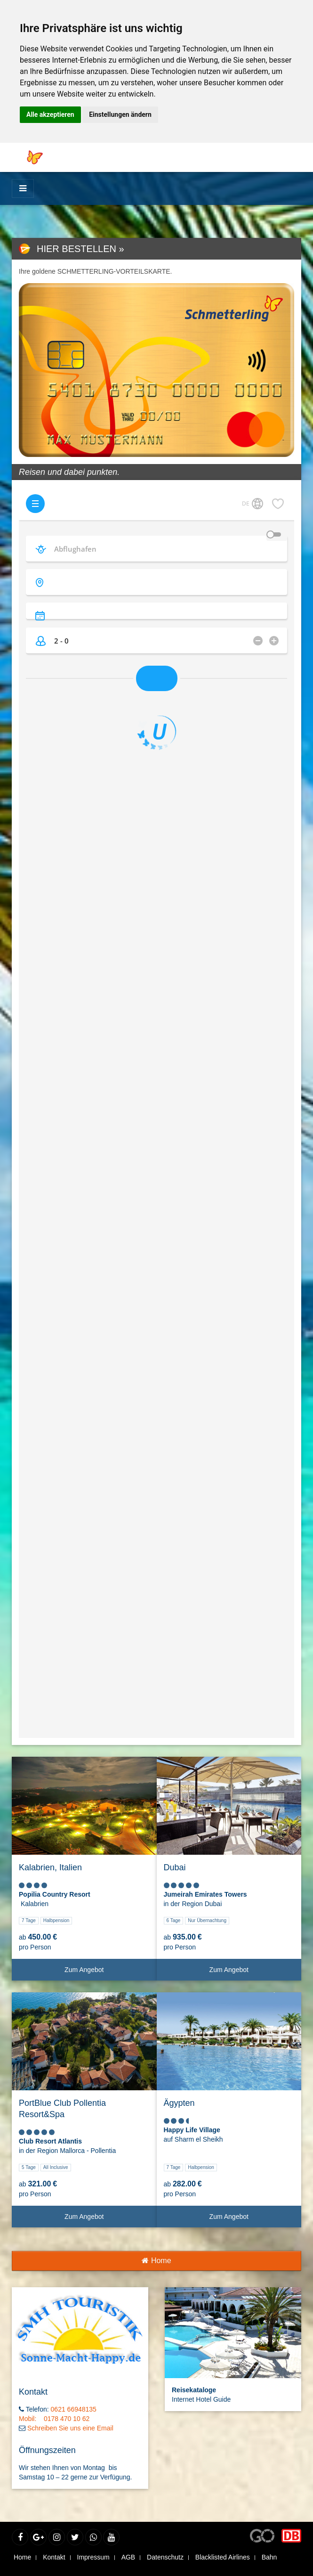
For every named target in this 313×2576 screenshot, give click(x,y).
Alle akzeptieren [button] (50, 114)
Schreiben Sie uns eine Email (70, 2428)
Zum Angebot (106, 1973)
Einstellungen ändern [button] (120, 114)
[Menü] (23, 188)
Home (156, 2261)
